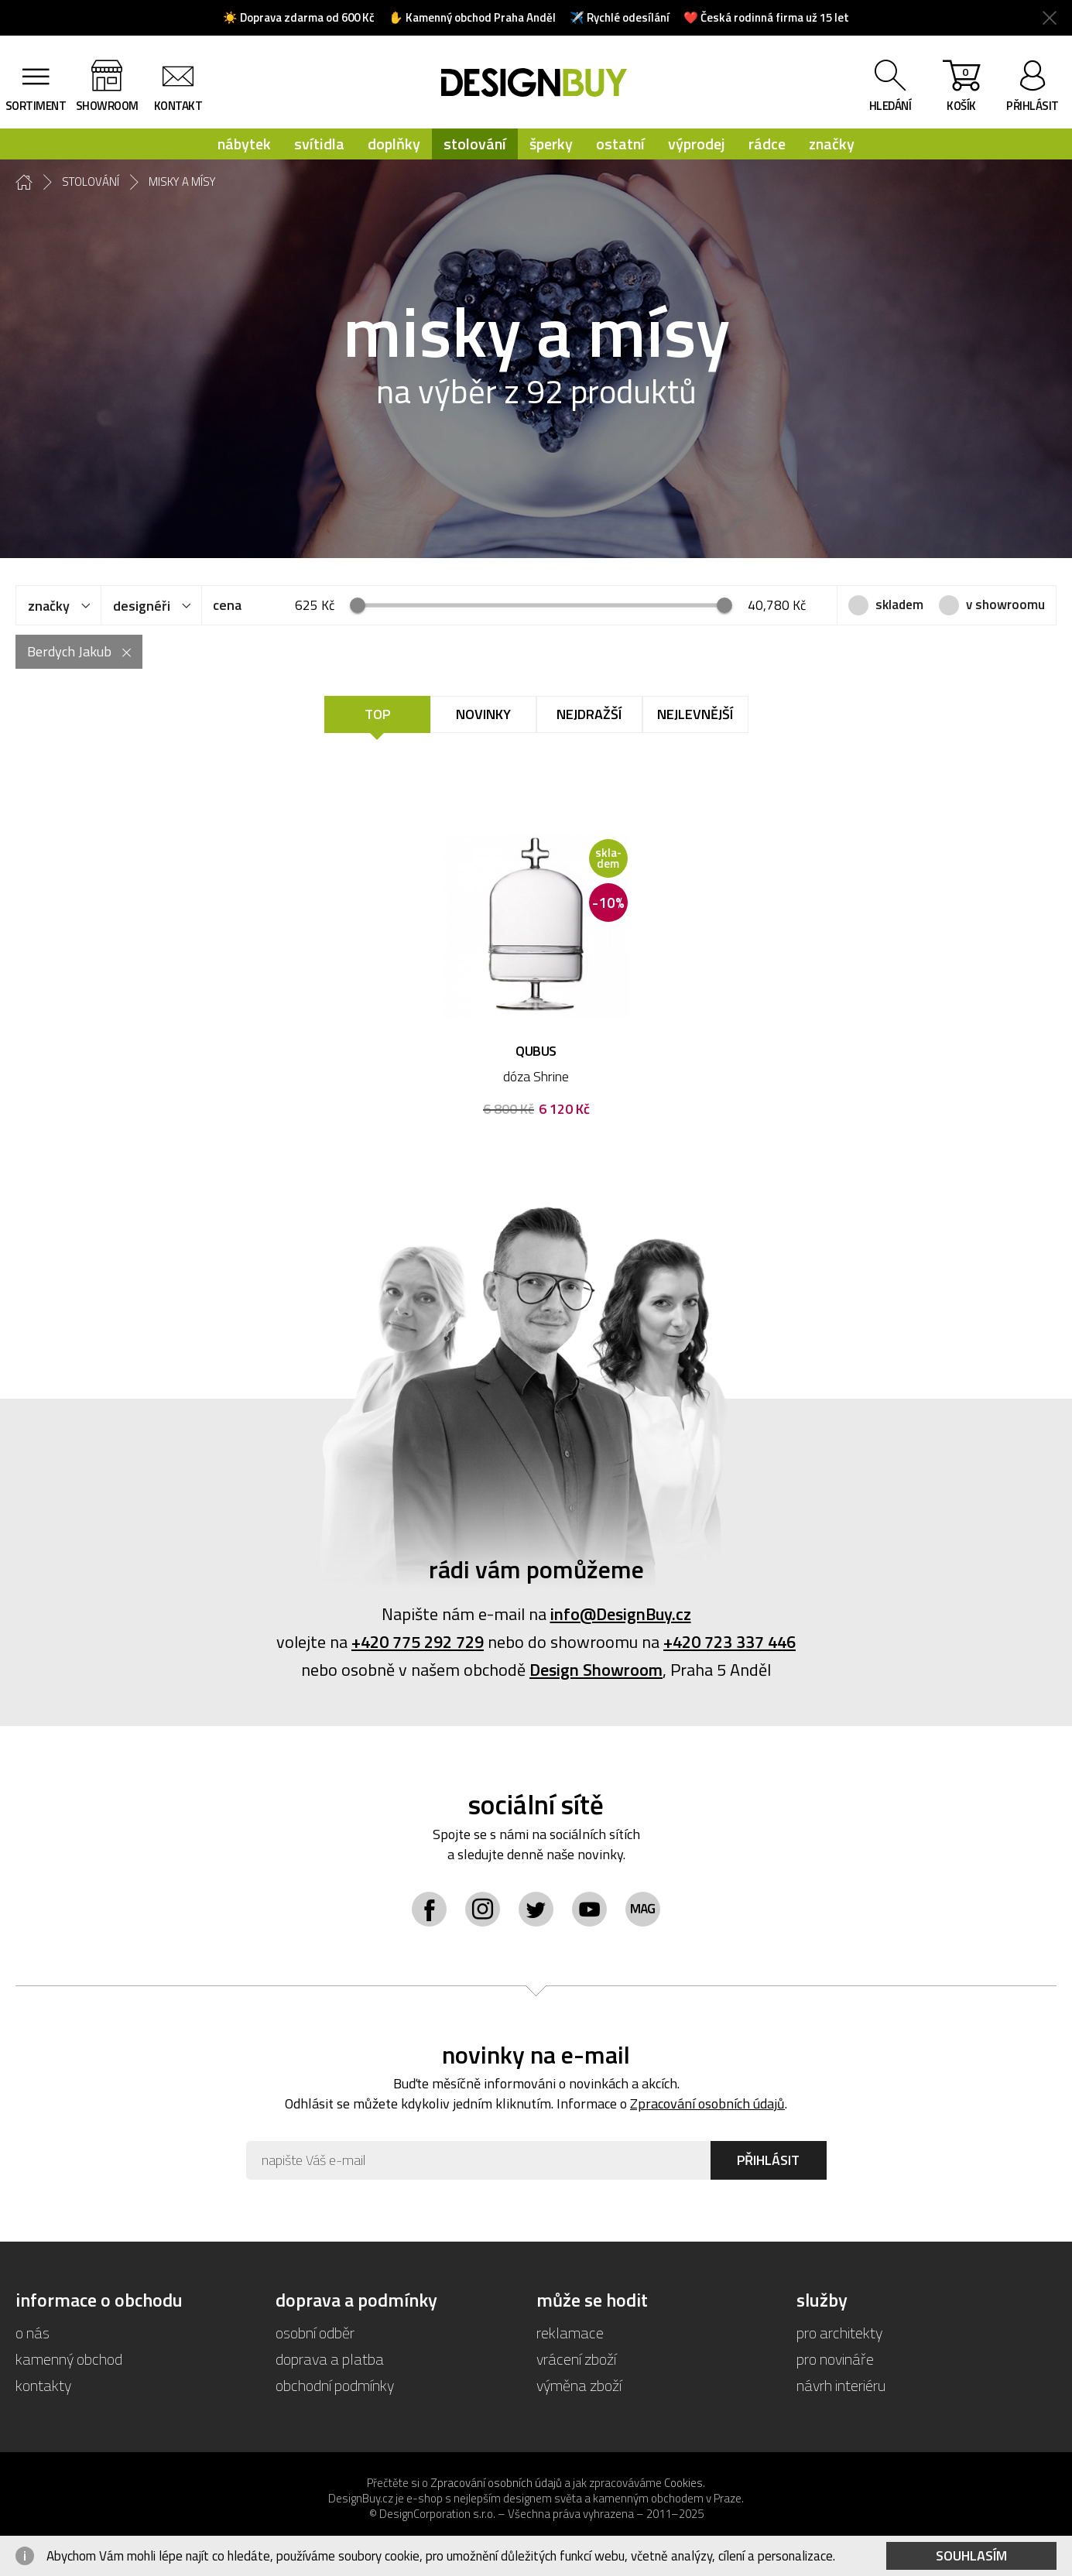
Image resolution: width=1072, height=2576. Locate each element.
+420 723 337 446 (729, 1642)
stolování (475, 144)
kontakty (43, 2385)
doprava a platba (330, 2359)
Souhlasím (971, 2555)
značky (832, 144)
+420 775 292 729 (417, 1642)
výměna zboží (579, 2385)
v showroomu (1005, 604)
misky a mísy (182, 182)
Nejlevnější (695, 714)
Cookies (683, 2483)
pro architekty (839, 2333)
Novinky (483, 714)
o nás (32, 2333)
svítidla (319, 144)
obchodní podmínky (335, 2385)
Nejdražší (589, 714)
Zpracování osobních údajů (707, 2103)
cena (227, 605)
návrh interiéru (840, 2385)
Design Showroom (596, 1669)
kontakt (178, 106)
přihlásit (1032, 106)
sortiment (36, 106)
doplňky (394, 144)
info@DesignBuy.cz (620, 1614)
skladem (899, 604)
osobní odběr (315, 2333)
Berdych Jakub (69, 651)
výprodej (696, 144)
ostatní (620, 144)
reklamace (570, 2333)
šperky (551, 144)
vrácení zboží (576, 2359)
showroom (107, 106)
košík (961, 89)
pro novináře (835, 2359)
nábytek (244, 144)
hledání (890, 106)
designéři (141, 606)
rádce (767, 144)
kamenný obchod (68, 2359)
